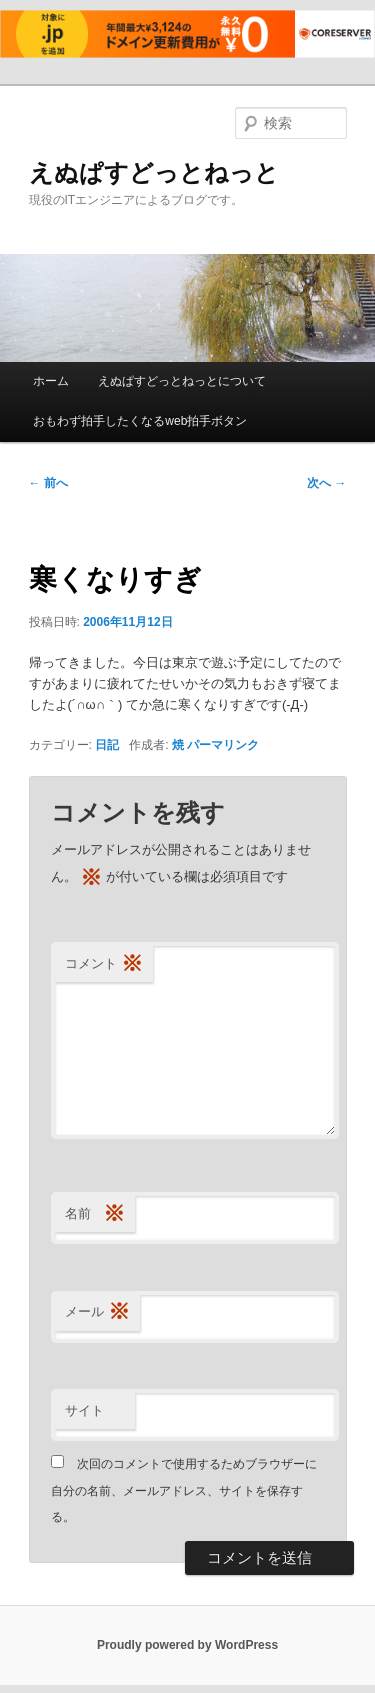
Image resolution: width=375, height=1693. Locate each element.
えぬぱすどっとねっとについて (182, 381)
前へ (48, 483)
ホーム (51, 381)
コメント (104, 964)
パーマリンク (223, 745)
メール (97, 1312)
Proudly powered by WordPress (187, 1645)
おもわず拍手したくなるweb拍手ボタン (140, 421)
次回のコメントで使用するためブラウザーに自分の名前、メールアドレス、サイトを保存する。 (184, 1490)
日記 (107, 745)
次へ (326, 483)
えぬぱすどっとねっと (154, 172)
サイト (84, 1410)
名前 (95, 1214)
